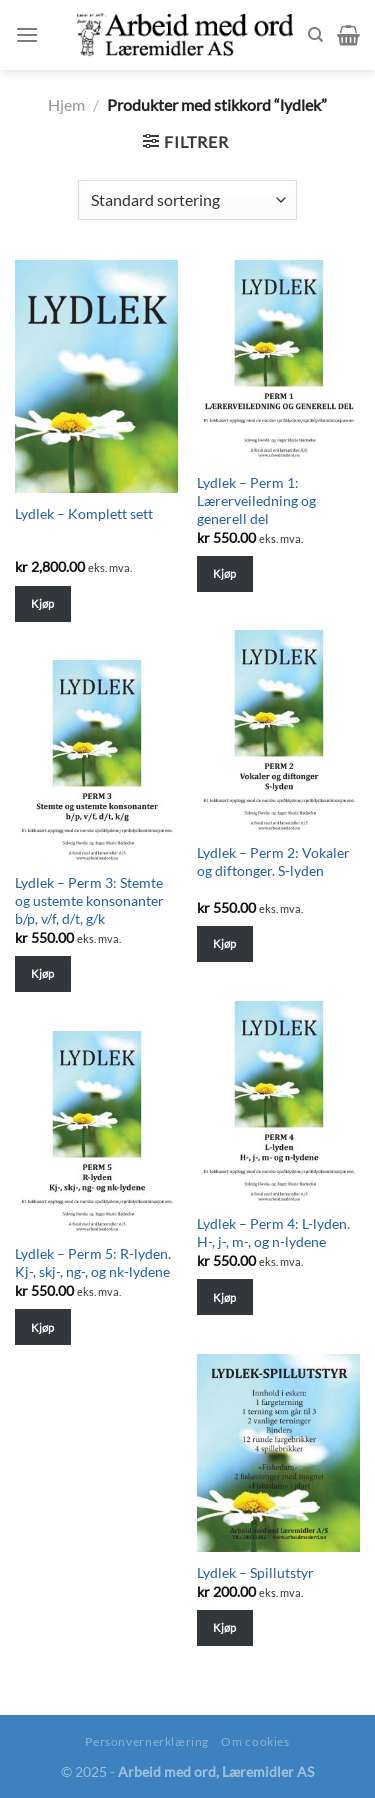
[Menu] (27, 34)
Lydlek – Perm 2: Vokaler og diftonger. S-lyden (273, 862)
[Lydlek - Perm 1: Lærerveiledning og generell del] (278, 361)
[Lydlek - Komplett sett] (96, 376)
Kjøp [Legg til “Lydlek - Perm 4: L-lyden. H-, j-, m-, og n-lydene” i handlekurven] (224, 1297)
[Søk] (315, 35)
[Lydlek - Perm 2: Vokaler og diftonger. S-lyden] (278, 731)
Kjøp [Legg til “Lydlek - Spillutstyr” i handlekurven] (224, 1627)
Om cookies (255, 1741)
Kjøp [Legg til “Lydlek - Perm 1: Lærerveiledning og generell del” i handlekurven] (224, 573)
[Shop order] (187, 200)
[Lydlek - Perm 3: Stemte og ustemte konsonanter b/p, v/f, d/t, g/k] (96, 761)
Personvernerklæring (147, 1741)
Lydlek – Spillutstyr (255, 1573)
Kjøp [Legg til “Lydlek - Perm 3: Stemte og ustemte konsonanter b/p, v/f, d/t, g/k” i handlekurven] (42, 973)
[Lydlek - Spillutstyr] (278, 1453)
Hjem (66, 104)
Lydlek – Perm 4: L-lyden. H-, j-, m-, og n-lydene (273, 1233)
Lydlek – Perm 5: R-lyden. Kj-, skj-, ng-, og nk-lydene (93, 1263)
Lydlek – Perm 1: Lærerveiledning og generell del (256, 500)
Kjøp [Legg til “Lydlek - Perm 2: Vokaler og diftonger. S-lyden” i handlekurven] (224, 943)
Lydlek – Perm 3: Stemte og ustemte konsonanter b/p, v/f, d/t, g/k (89, 900)
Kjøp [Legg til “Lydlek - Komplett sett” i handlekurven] (42, 603)
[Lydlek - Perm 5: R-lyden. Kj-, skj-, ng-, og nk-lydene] (96, 1132)
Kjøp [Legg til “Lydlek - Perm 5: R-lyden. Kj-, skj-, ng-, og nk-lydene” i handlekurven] (42, 1327)
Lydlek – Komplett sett (84, 514)
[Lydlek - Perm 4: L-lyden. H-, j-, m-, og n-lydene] (278, 1102)
